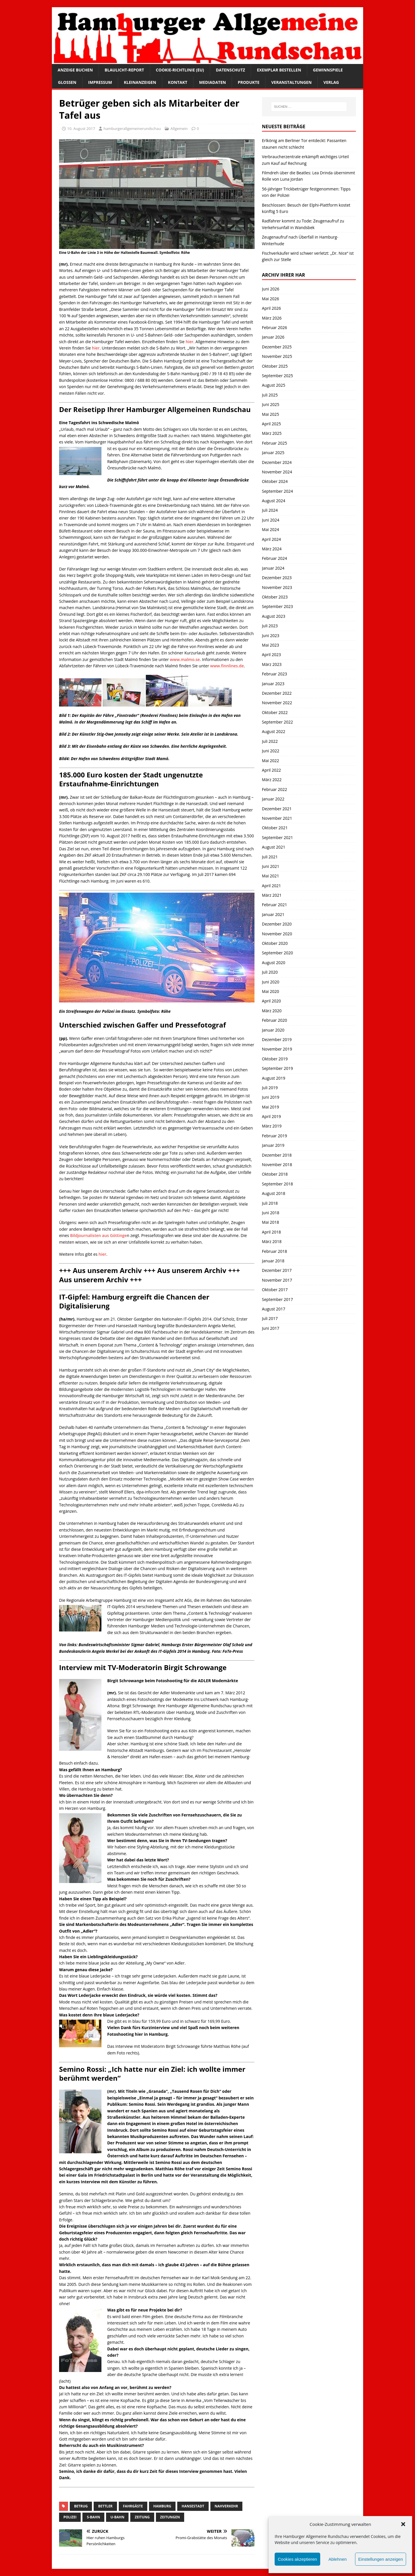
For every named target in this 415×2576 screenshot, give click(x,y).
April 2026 (271, 308)
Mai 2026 (270, 298)
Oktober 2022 (275, 712)
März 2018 (272, 1241)
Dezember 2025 (277, 347)
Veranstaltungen (291, 82)
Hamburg (162, 2506)
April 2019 (271, 1116)
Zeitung (142, 2517)
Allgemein (179, 128)
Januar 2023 (273, 683)
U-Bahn (117, 2517)
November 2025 (277, 356)
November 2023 (277, 587)
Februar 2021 (274, 904)
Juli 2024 (270, 510)
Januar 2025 (273, 452)
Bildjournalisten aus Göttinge (98, 1235)
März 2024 (272, 549)
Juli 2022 (270, 741)
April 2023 (271, 654)
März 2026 (272, 318)
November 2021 (277, 818)
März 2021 (272, 895)
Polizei (69, 2517)
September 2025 (277, 375)
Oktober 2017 (275, 1289)
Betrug (81, 2506)
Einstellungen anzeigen (380, 2559)
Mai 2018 (270, 1222)
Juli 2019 (270, 1087)
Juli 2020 (270, 972)
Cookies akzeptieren (297, 2559)
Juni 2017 (270, 1328)
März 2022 (272, 779)
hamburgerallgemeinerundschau (132, 128)
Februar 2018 (274, 1251)
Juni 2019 (270, 1097)
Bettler (105, 2506)
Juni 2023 (270, 635)
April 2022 (271, 770)
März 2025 (272, 433)
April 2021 (271, 885)
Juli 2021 (270, 857)
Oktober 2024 (275, 481)
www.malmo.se (185, 659)
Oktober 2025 (275, 366)
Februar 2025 (274, 443)
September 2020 (277, 952)
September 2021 (277, 837)
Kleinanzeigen (140, 82)
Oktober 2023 (275, 597)
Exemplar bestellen (279, 70)
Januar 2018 (273, 1261)
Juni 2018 (270, 1212)
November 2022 (277, 702)
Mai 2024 (270, 529)
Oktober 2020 (275, 943)
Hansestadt (193, 2506)
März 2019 (272, 1126)
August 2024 (273, 500)
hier (189, 341)
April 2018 (271, 1232)
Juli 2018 (270, 1203)
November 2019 (277, 1049)
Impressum (100, 82)
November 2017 (277, 1280)
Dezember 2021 (277, 808)
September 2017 (277, 1299)
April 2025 (271, 423)
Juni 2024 (270, 520)
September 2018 (277, 1184)
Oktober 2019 (275, 1059)
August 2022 (273, 731)
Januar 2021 (273, 914)
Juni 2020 (270, 982)
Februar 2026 (274, 327)
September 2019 (277, 1068)
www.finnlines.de (227, 665)
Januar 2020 (273, 1030)
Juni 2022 (270, 750)
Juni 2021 (270, 866)
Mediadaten (212, 82)
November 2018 (277, 1164)
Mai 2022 (270, 760)
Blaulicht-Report (124, 70)
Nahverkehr (226, 2506)
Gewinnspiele (328, 70)
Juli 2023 (270, 625)
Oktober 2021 (275, 827)
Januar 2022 (273, 799)
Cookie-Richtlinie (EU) (180, 70)
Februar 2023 (274, 674)
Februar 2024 (274, 558)
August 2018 (273, 1193)
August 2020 (273, 962)
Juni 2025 (270, 404)
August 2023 (273, 616)
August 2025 (273, 385)
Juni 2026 (270, 289)
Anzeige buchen (75, 70)
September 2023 (277, 606)
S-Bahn (93, 2517)
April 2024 (271, 539)
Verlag (331, 82)
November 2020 (277, 933)
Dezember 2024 (277, 462)
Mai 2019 (270, 1107)
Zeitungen (170, 2517)
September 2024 (277, 491)
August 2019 (273, 1078)
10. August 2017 (81, 128)
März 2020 (272, 1010)
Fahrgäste (133, 2506)
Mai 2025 (270, 414)
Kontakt (177, 82)
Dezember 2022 (277, 693)
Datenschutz (230, 70)
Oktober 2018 (275, 1174)
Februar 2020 (274, 1020)
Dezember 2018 (277, 1155)
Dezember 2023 (277, 577)
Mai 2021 (270, 876)
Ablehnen (338, 2559)
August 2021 (273, 847)
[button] (403, 2524)
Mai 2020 (270, 991)
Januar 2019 (273, 1145)
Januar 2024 (273, 568)
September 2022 (277, 722)
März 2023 (272, 664)
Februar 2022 (274, 789)
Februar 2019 (274, 1135)
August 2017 (273, 1309)
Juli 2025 (270, 395)
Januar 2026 (273, 337)
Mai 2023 (270, 645)
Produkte (248, 82)
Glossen (67, 82)
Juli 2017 (270, 1318)
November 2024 (277, 472)
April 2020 (271, 1001)
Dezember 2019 (277, 1039)
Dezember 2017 (277, 1270)
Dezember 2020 (277, 924)
